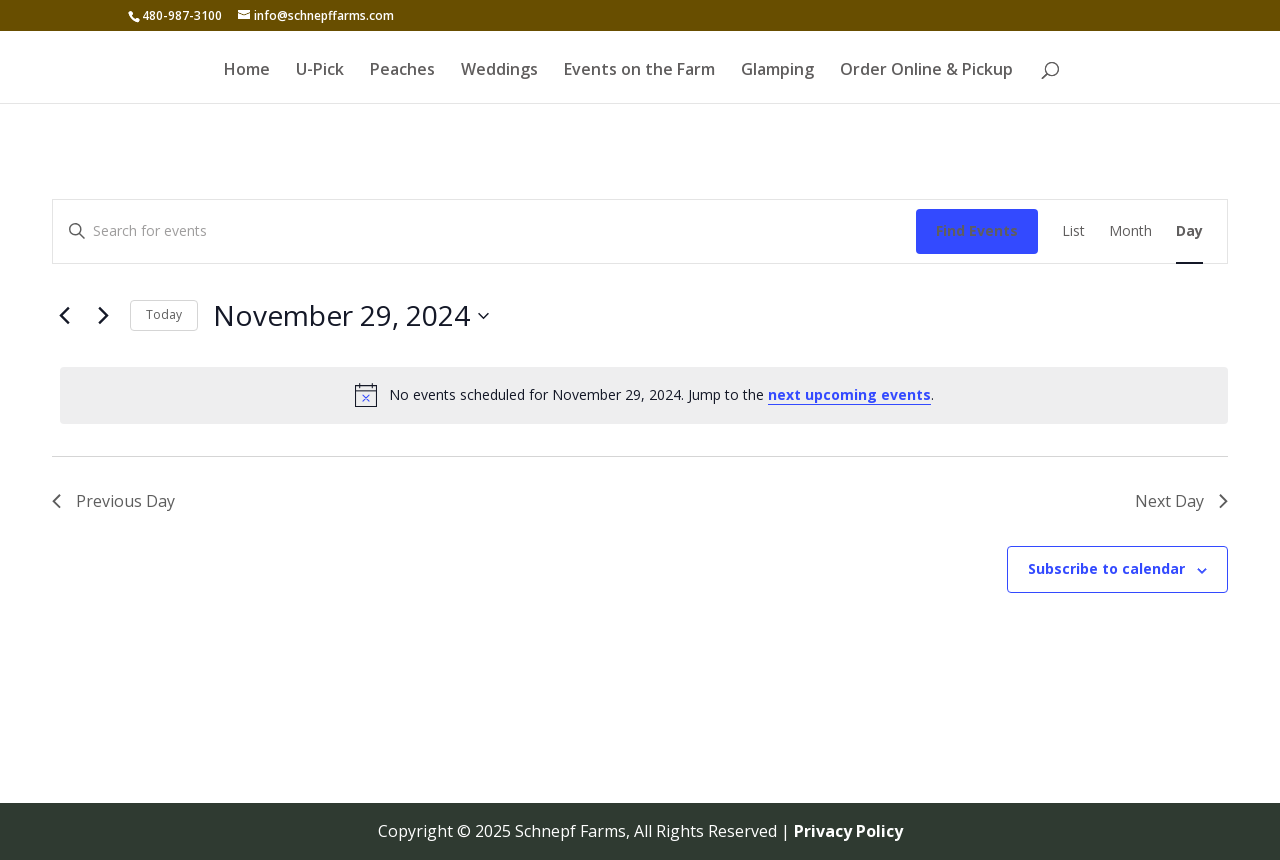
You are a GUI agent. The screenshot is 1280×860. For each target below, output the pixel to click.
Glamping (777, 71)
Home (247, 71)
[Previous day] (64, 316)
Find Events (977, 230)
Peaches (402, 71)
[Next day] (103, 316)
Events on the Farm (639, 71)
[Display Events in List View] (1073, 231)
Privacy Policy (848, 831)
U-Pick (320, 71)
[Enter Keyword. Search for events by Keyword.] (484, 231)
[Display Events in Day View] (1189, 231)
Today (164, 314)
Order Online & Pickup (926, 71)
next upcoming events (849, 394)
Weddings (499, 71)
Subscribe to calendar (1106, 568)
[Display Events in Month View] (1130, 231)
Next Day (1181, 501)
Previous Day (113, 501)
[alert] (644, 395)
